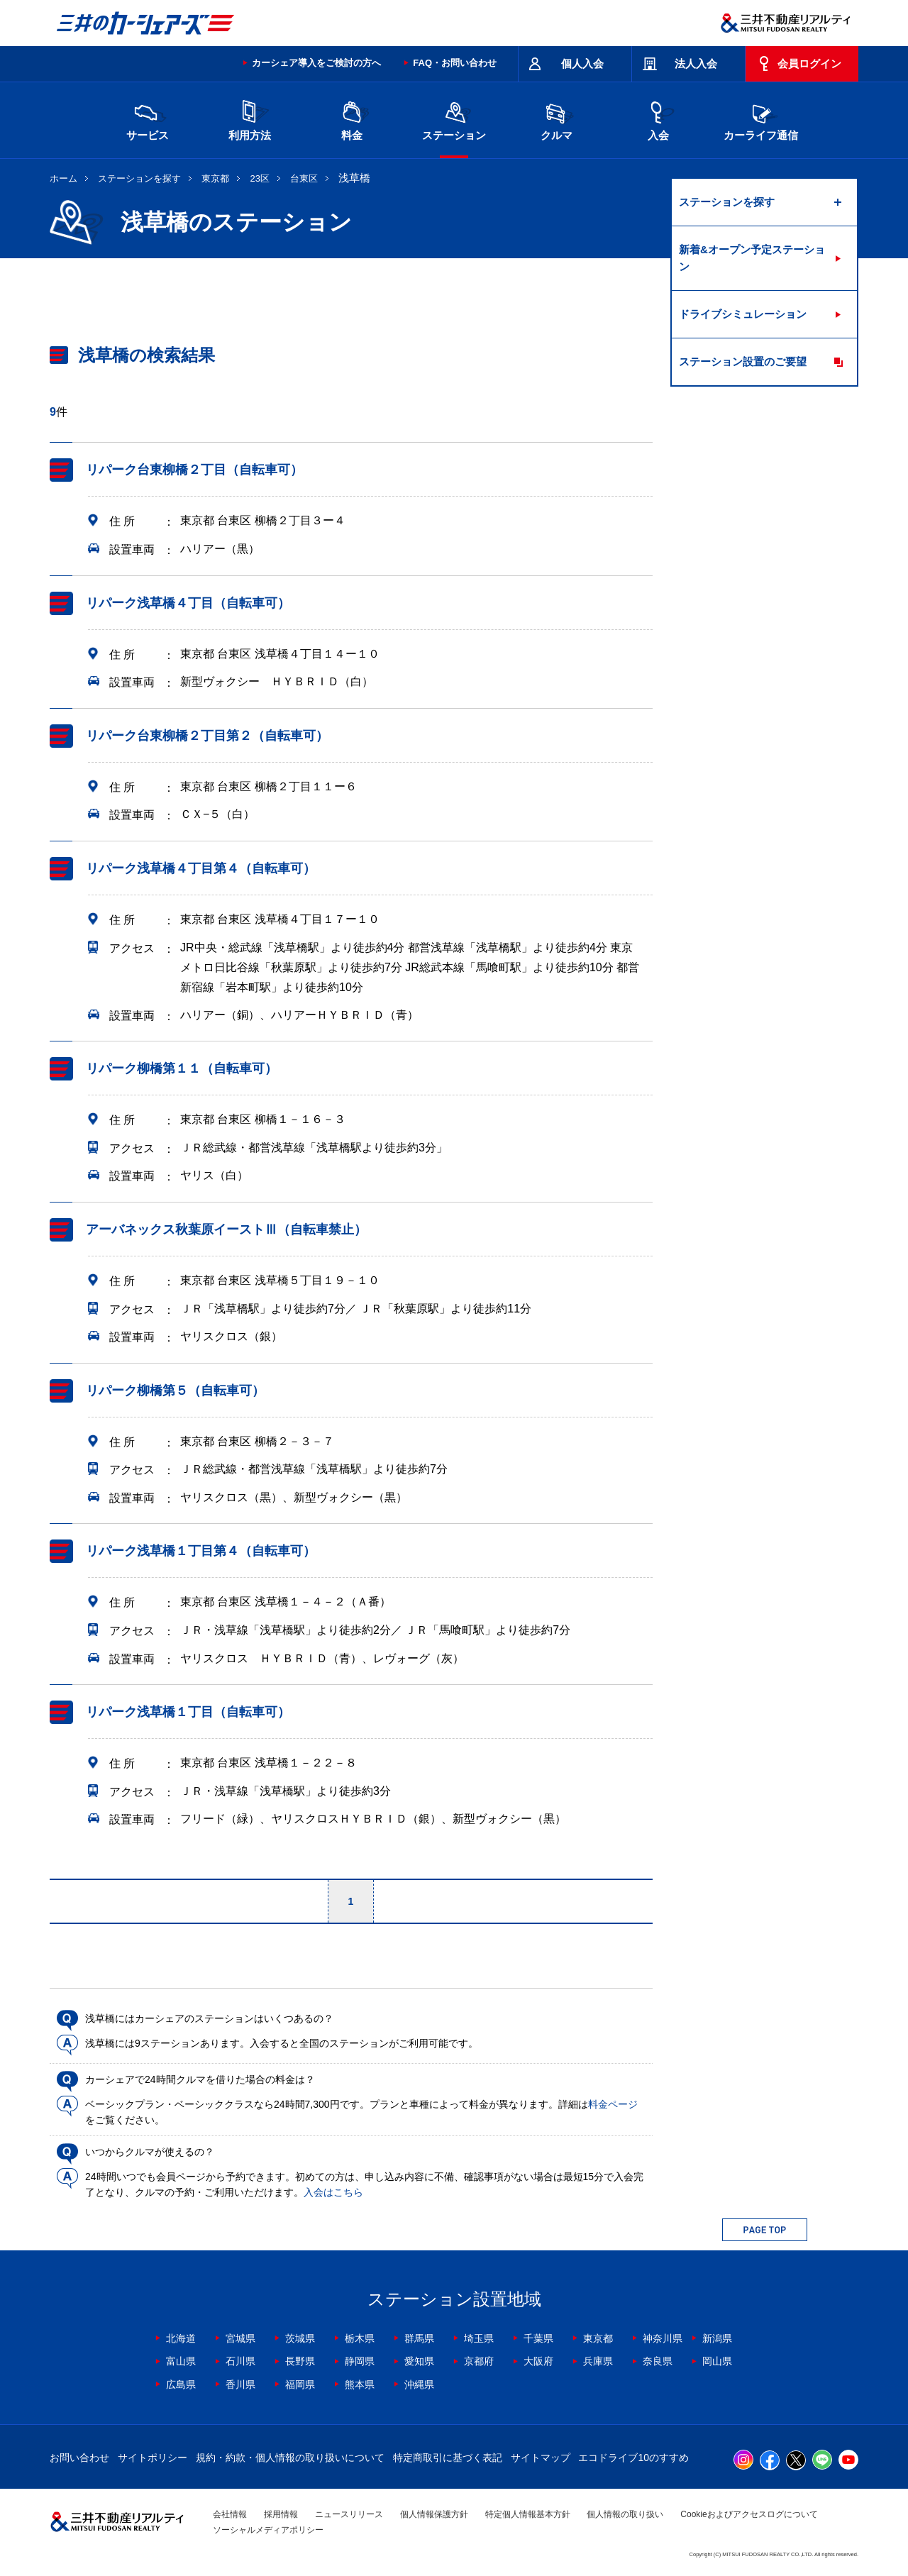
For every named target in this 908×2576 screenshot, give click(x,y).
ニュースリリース (349, 2514)
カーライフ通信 (761, 118)
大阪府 (538, 2361)
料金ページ (613, 2104)
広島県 (181, 2384)
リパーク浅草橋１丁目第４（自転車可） (201, 1551)
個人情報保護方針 (434, 2514)
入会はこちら (333, 2192)
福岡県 (300, 2384)
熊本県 (360, 2384)
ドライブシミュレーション (743, 314)
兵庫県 (598, 2361)
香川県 (240, 2384)
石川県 (240, 2361)
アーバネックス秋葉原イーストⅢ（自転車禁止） (226, 1229)
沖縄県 (419, 2384)
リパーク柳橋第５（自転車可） (175, 1390)
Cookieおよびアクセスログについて (748, 2514)
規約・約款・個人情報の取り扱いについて (290, 2457)
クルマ (556, 118)
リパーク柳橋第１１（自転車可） (181, 1068)
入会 (658, 118)
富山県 (181, 2361)
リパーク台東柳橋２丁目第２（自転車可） (207, 736)
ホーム (63, 178)
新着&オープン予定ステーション (752, 257)
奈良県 (657, 2361)
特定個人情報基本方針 (527, 2514)
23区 (260, 178)
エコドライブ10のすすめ (633, 2457)
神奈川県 (662, 2338)
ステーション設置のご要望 (743, 361)
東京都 (215, 178)
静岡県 (360, 2361)
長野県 (300, 2361)
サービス (147, 118)
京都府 (479, 2361)
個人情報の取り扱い (625, 2514)
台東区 (304, 178)
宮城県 (240, 2338)
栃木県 (360, 2338)
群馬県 (419, 2338)
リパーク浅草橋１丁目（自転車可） (188, 1712)
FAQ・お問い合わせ (455, 62)
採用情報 (281, 2514)
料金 (352, 118)
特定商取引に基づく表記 (447, 2457)
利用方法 (249, 118)
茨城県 (300, 2338)
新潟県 (717, 2338)
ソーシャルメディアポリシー (268, 2530)
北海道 (181, 2338)
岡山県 (717, 2361)
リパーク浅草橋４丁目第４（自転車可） (201, 868)
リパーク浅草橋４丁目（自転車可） (188, 603)
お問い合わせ (79, 2457)
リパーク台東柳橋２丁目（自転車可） (194, 470)
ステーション (454, 118)
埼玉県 (479, 2338)
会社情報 (230, 2514)
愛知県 (419, 2361)
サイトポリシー (152, 2457)
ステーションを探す (139, 178)
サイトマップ (540, 2457)
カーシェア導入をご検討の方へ (316, 62)
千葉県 (538, 2338)
